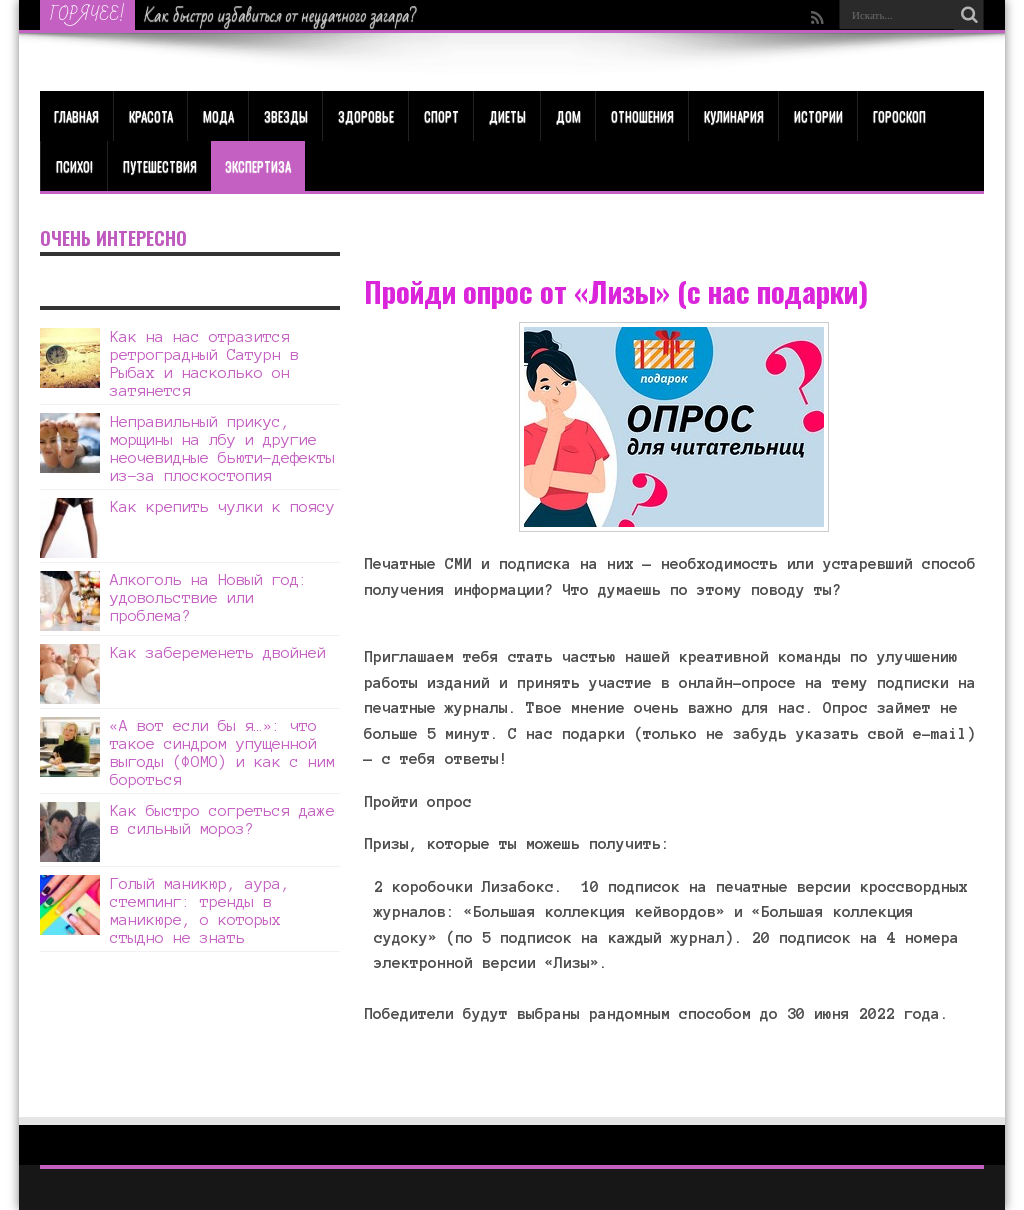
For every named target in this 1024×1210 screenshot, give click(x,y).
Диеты (507, 116)
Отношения (642, 116)
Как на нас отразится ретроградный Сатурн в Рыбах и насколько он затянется (204, 363)
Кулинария (734, 116)
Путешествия (160, 166)
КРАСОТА (151, 116)
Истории (818, 116)
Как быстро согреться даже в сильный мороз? (222, 819)
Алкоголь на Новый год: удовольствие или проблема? (209, 597)
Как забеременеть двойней (218, 652)
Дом (568, 116)
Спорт (441, 116)
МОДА (218, 116)
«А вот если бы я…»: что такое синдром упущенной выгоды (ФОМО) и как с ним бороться (222, 752)
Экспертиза (258, 166)
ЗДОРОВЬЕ (366, 116)
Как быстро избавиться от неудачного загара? (281, 16)
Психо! (74, 166)
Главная (76, 116)
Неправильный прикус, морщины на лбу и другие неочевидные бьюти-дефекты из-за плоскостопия (222, 448)
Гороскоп (899, 116)
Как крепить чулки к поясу (222, 506)
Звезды (286, 116)
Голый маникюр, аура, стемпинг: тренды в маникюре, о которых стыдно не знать (200, 910)
